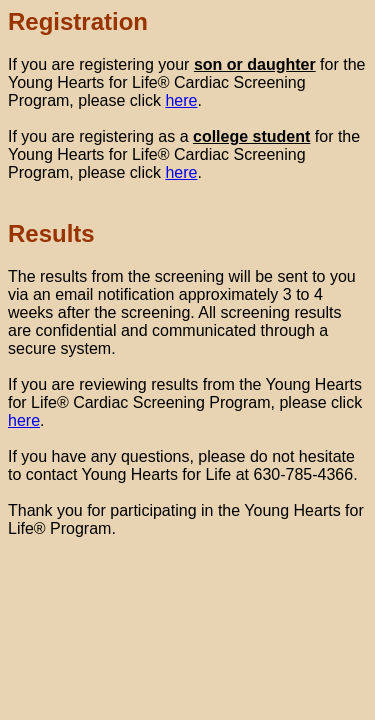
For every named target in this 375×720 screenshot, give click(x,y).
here (181, 100)
